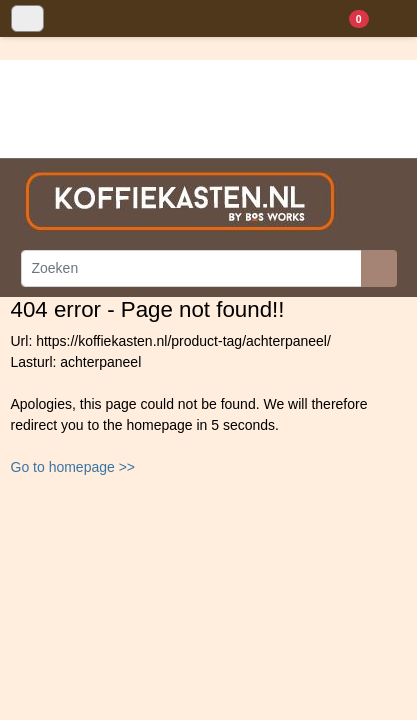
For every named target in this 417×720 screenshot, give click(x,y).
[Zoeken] (191, 268)
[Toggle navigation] (27, 18)
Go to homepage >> (73, 467)
